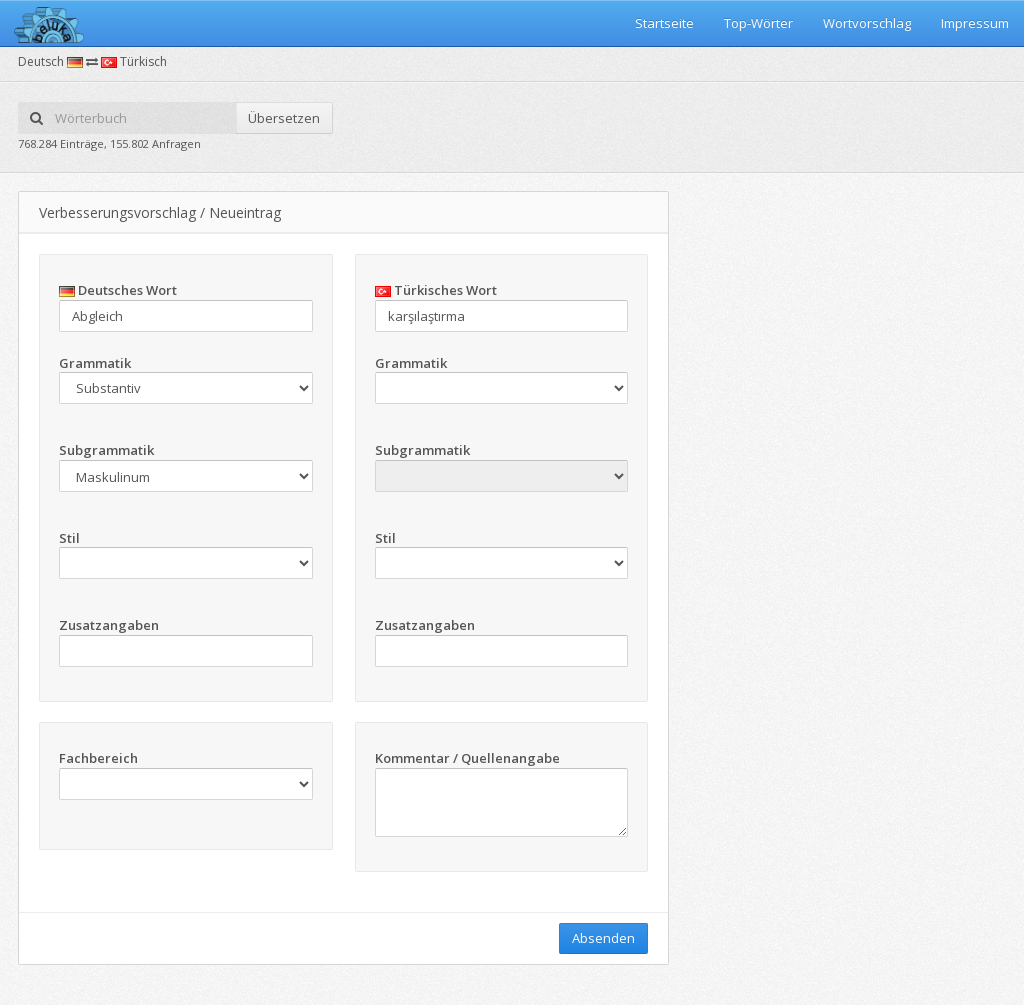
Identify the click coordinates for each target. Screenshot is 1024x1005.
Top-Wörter (758, 23)
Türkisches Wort (436, 290)
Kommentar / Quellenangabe (467, 758)
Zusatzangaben (109, 625)
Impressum (975, 23)
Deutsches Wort (118, 290)
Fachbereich (98, 758)
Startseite (664, 23)
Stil (69, 538)
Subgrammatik (106, 450)
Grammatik (95, 363)
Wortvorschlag (867, 23)
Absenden (603, 938)
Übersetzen (284, 118)
